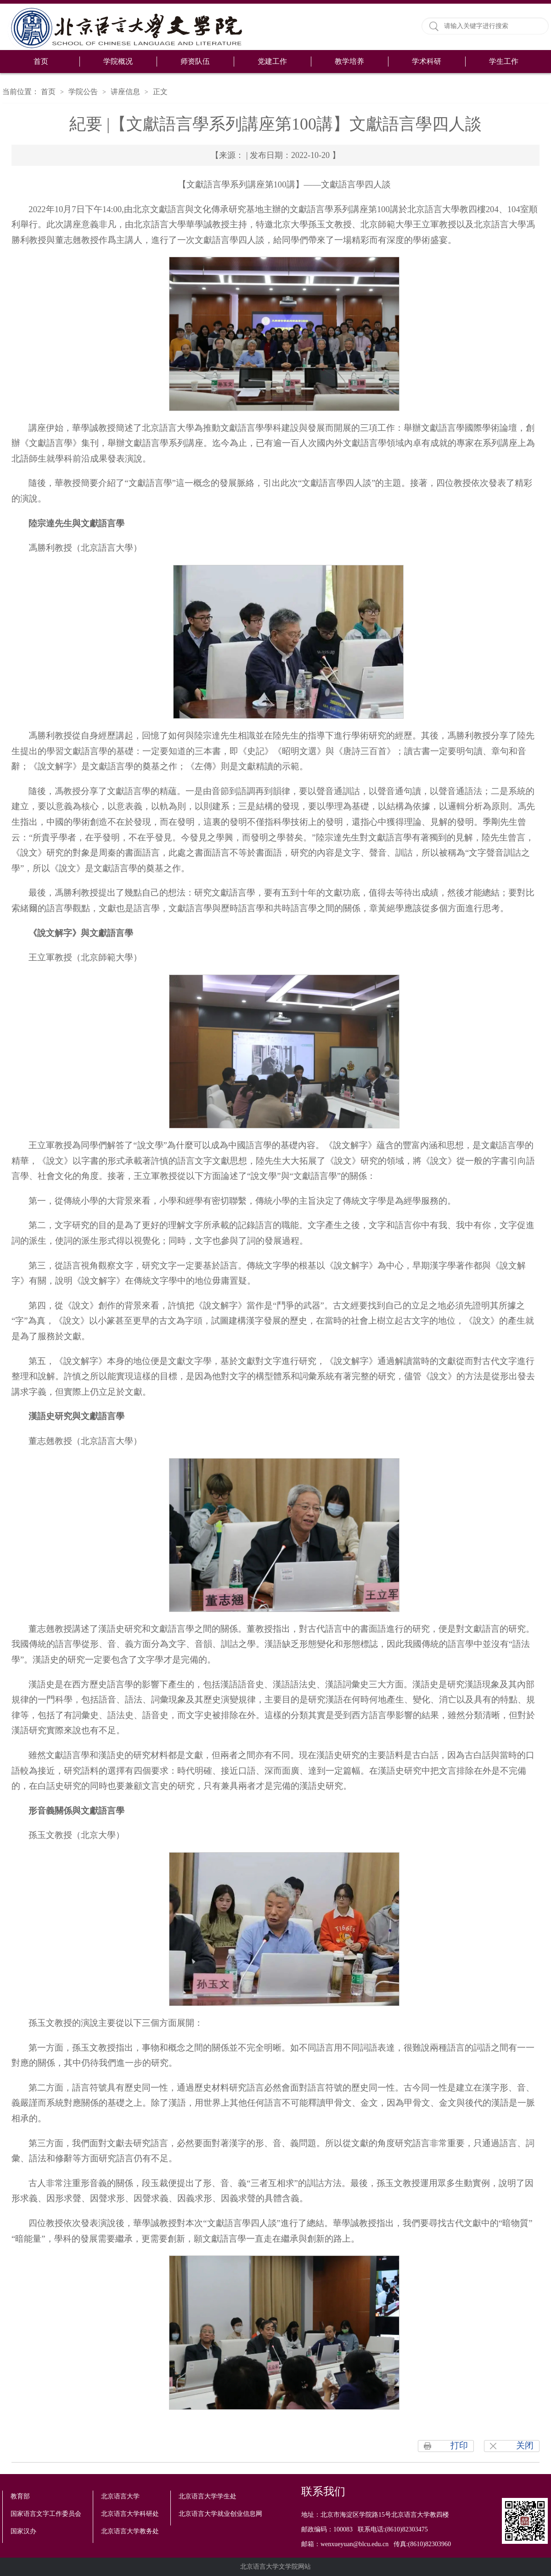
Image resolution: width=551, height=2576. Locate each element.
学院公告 (83, 92)
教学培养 (349, 61)
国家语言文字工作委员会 (46, 2513)
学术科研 (426, 61)
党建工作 (272, 61)
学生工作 (503, 61)
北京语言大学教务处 (130, 2531)
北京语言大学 (120, 2496)
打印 (459, 2445)
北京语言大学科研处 (130, 2513)
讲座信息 (125, 92)
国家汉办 (23, 2531)
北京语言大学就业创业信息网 (220, 2513)
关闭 (525, 2445)
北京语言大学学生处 (207, 2496)
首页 (41, 61)
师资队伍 (195, 61)
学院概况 (118, 61)
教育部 (20, 2496)
